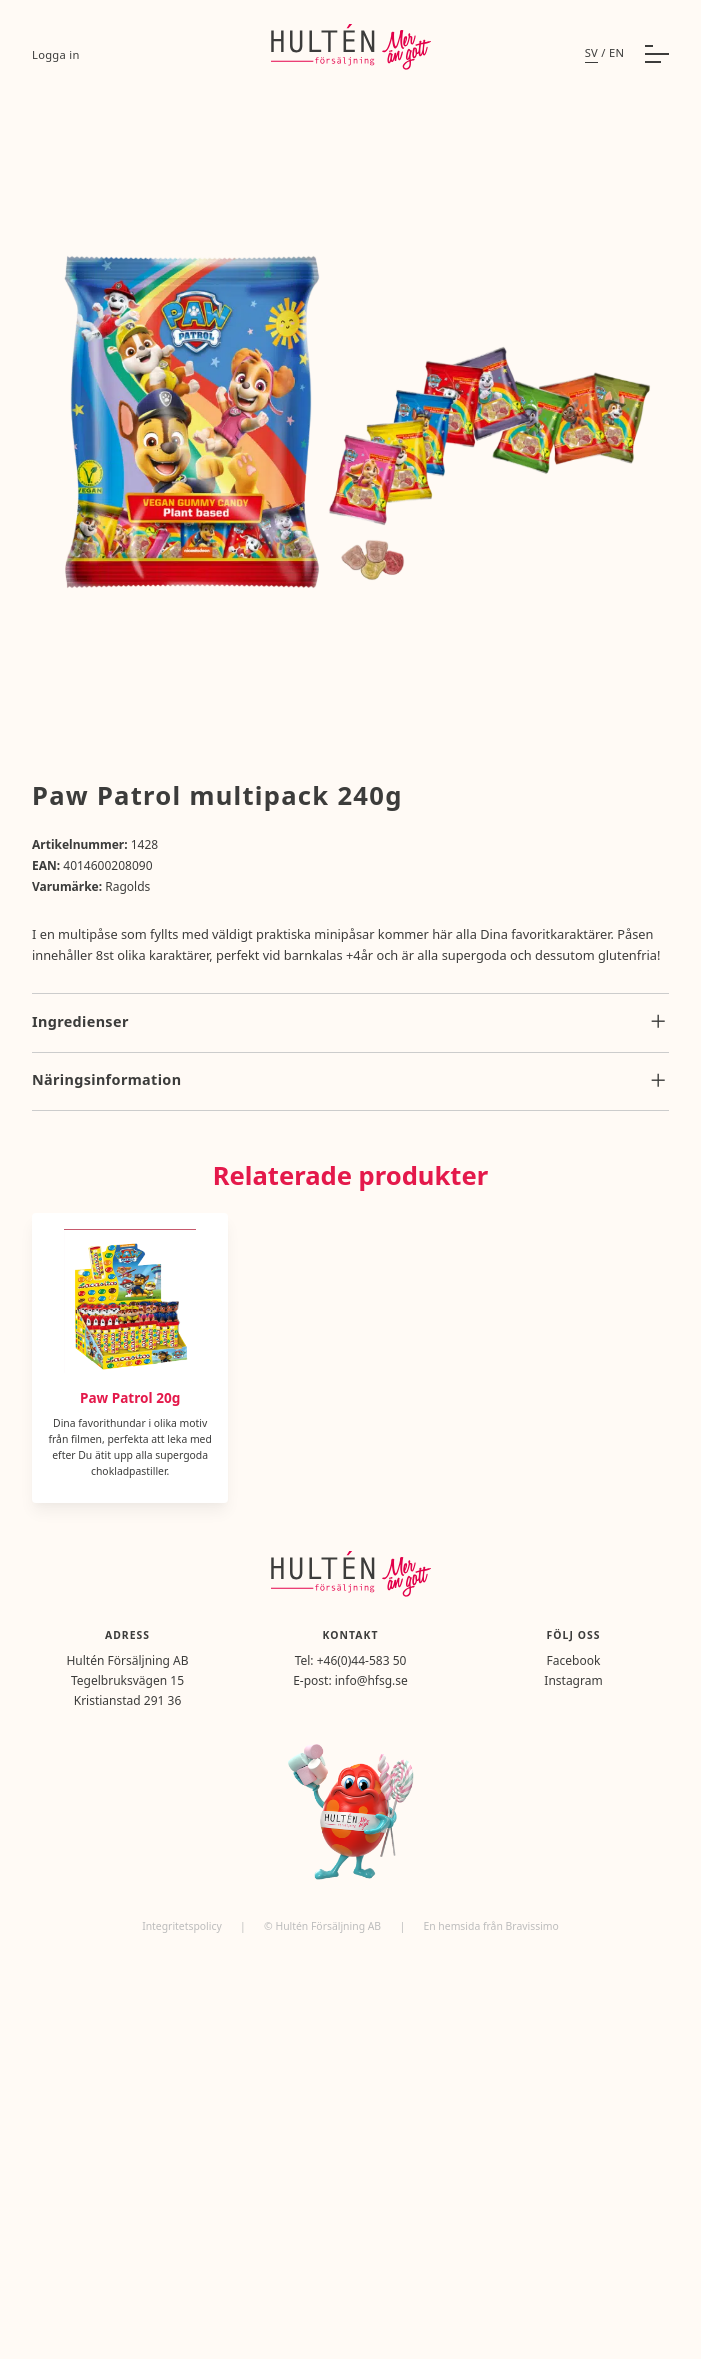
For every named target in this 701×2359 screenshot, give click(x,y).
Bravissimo (532, 1926)
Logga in (56, 54)
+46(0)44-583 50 (362, 1660)
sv (591, 52)
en (616, 52)
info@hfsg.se (371, 1680)
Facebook (574, 1660)
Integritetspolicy (183, 1926)
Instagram (573, 1680)
